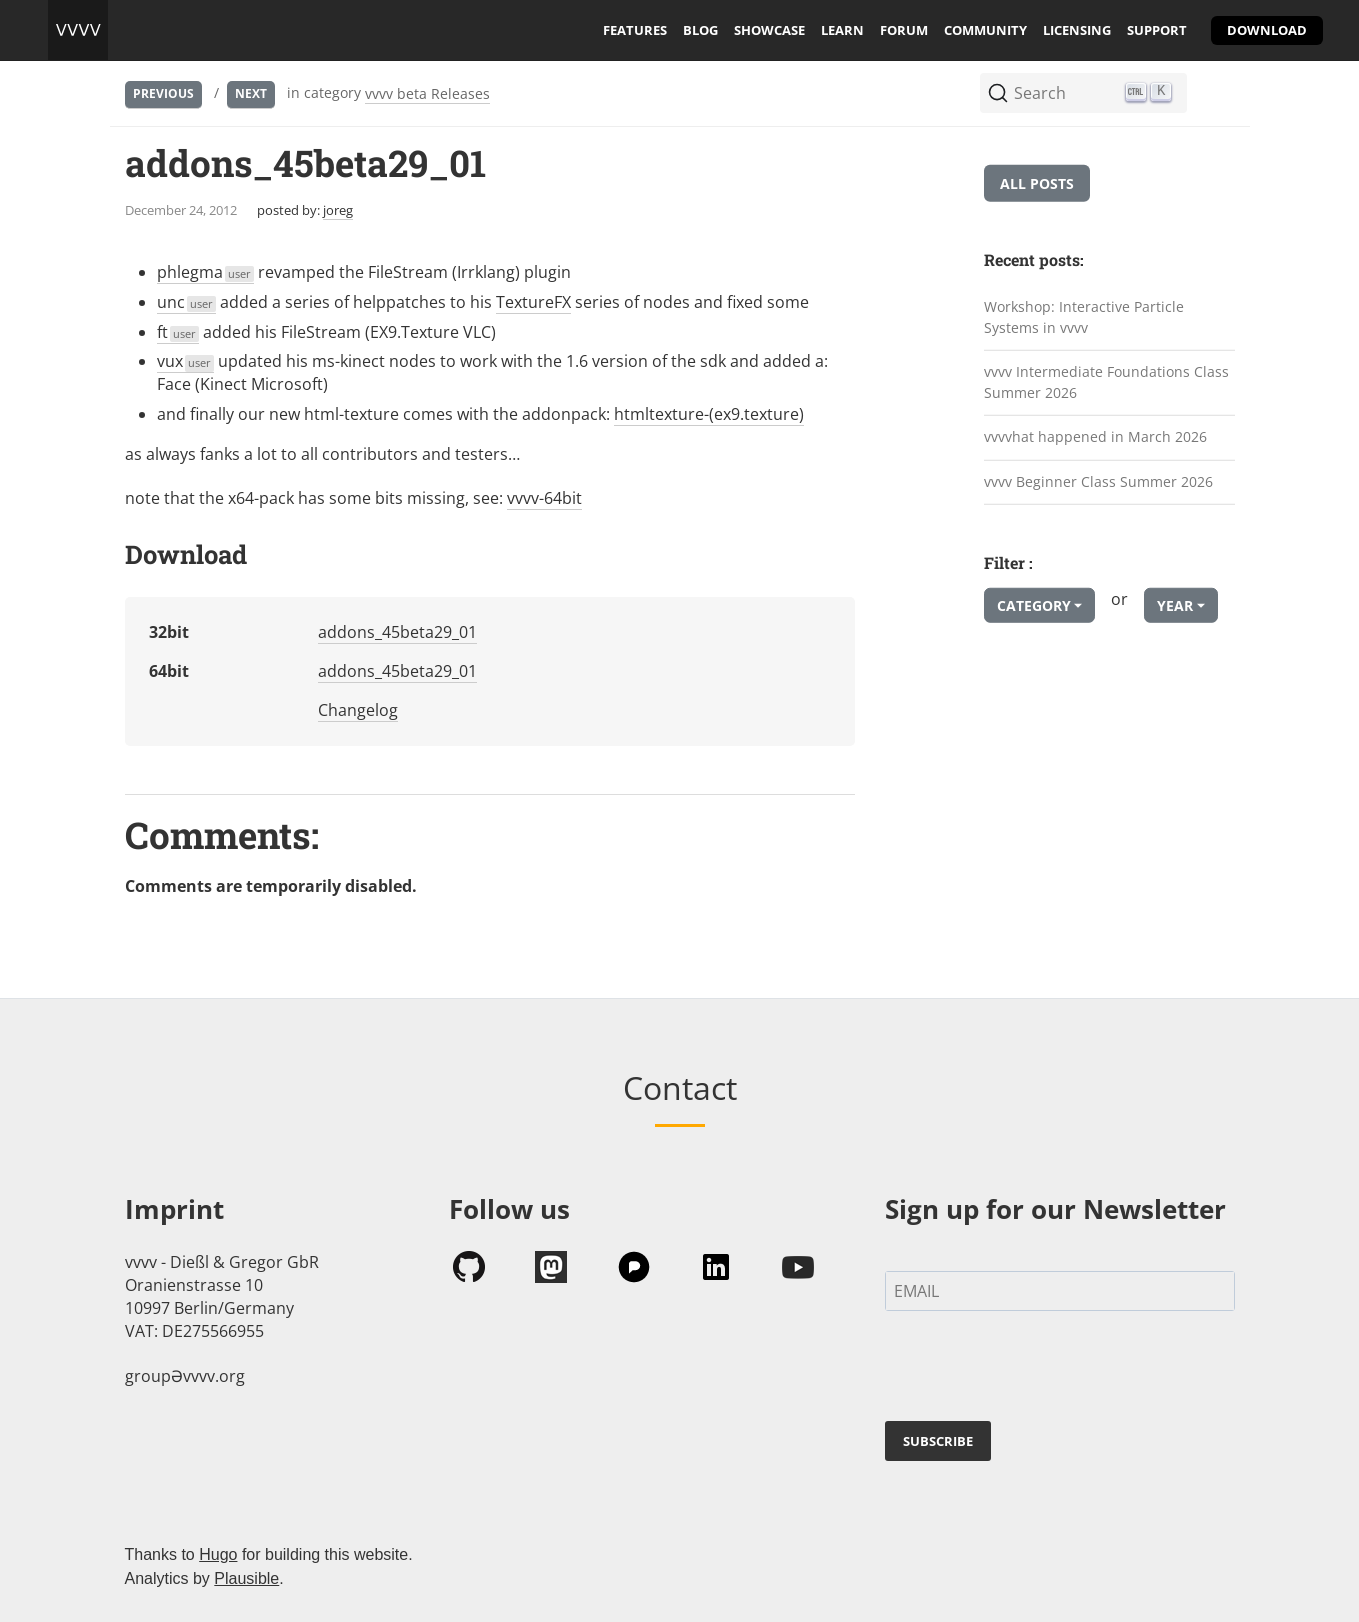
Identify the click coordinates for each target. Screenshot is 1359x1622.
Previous (163, 93)
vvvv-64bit (544, 498)
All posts (1037, 183)
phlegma (206, 272)
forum (904, 30)
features (635, 30)
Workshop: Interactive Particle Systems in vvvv (1084, 317)
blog (700, 30)
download (1267, 30)
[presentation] (1037, 1370)
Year (1175, 605)
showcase (769, 30)
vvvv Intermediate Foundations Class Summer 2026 (1106, 382)
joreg (338, 210)
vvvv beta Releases (427, 93)
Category (1034, 605)
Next (251, 93)
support (1157, 30)
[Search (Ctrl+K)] (1083, 93)
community (985, 30)
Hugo (218, 1554)
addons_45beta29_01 (397, 632)
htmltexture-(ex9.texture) (709, 414)
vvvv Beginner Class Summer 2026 (1098, 481)
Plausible (246, 1578)
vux (186, 361)
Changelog (358, 710)
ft (178, 332)
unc (187, 302)
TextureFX (533, 302)
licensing (1077, 30)
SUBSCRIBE (938, 1441)
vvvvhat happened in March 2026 (1095, 436)
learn (842, 30)
